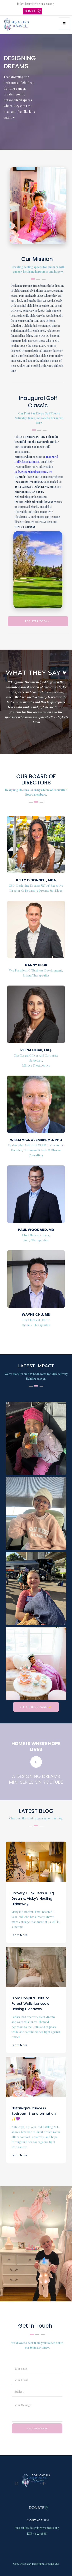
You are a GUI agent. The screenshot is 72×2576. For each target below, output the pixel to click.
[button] (64, 23)
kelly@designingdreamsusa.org (50, 472)
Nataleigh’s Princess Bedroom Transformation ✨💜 (34, 2113)
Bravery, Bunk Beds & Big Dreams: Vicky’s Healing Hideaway (33, 1898)
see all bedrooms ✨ (36, 1707)
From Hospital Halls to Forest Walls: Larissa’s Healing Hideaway (30, 2003)
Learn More (19, 1935)
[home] (18, 25)
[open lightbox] (36, 1438)
